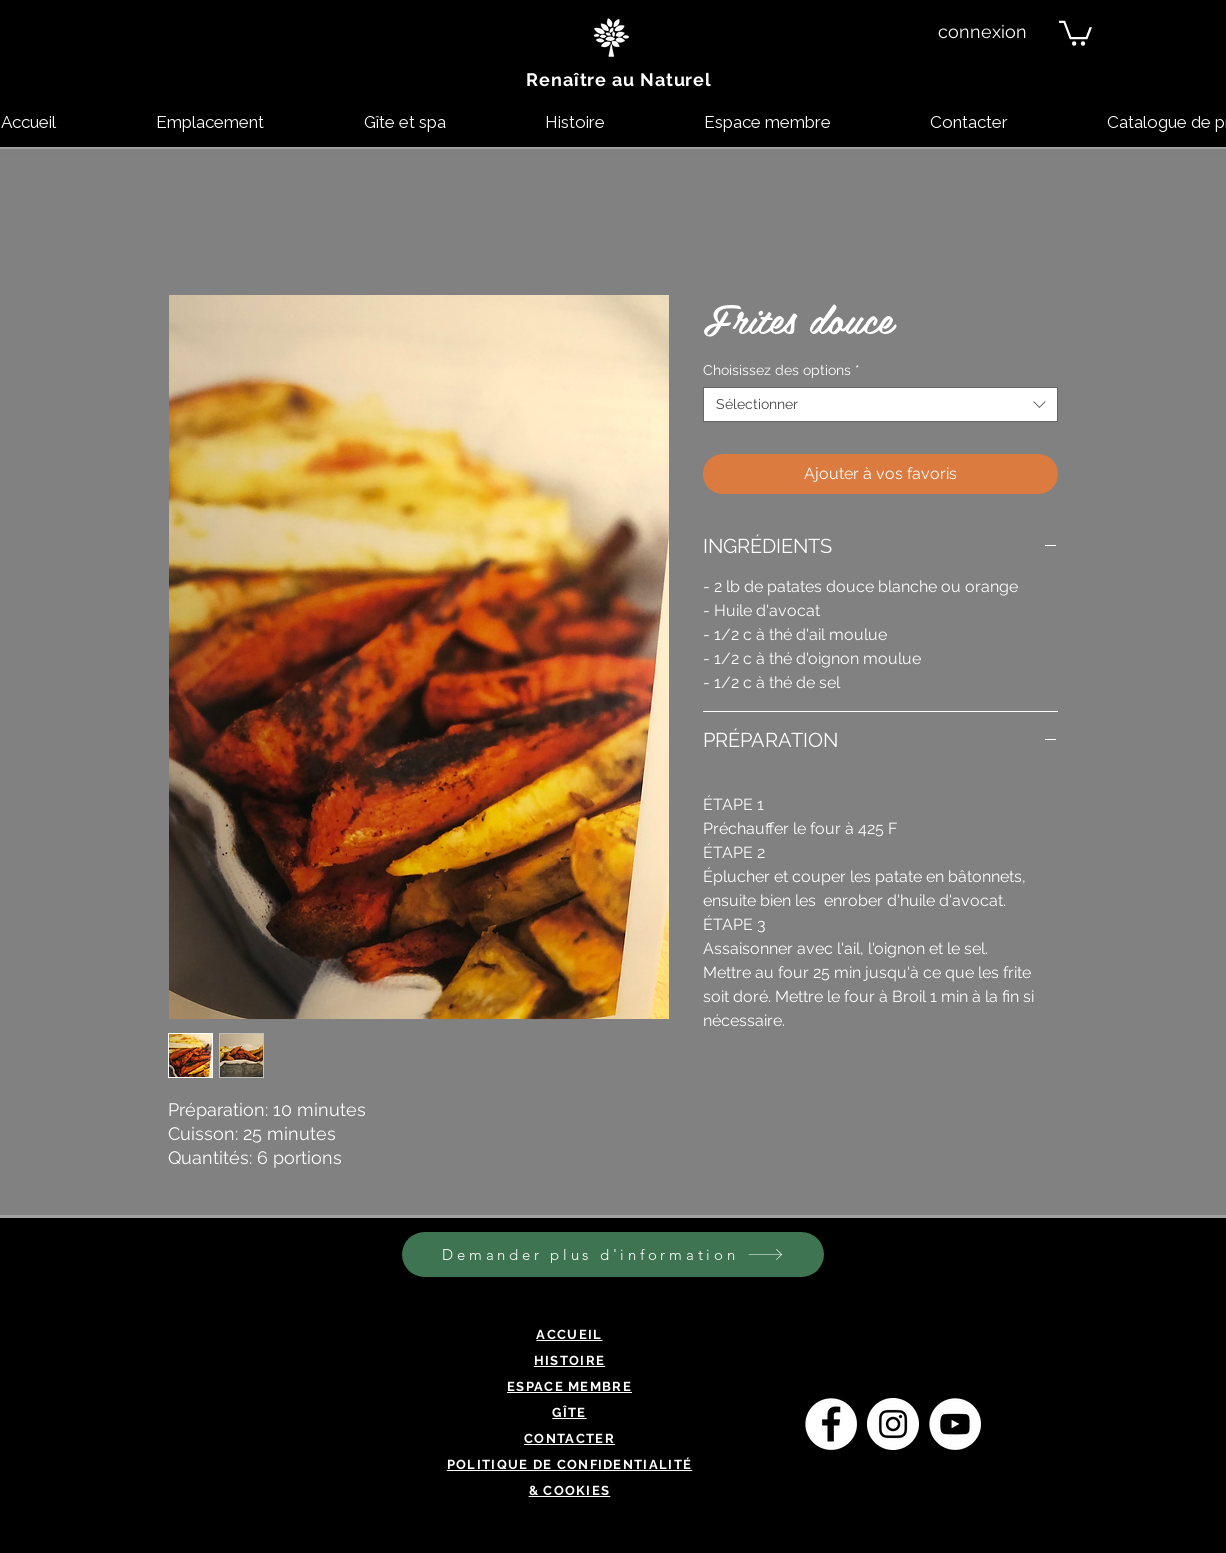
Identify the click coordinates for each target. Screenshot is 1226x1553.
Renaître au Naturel (619, 79)
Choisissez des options (781, 370)
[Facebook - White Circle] (831, 1424)
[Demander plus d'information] (613, 1254)
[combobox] (880, 404)
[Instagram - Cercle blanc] (893, 1424)
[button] (1075, 32)
